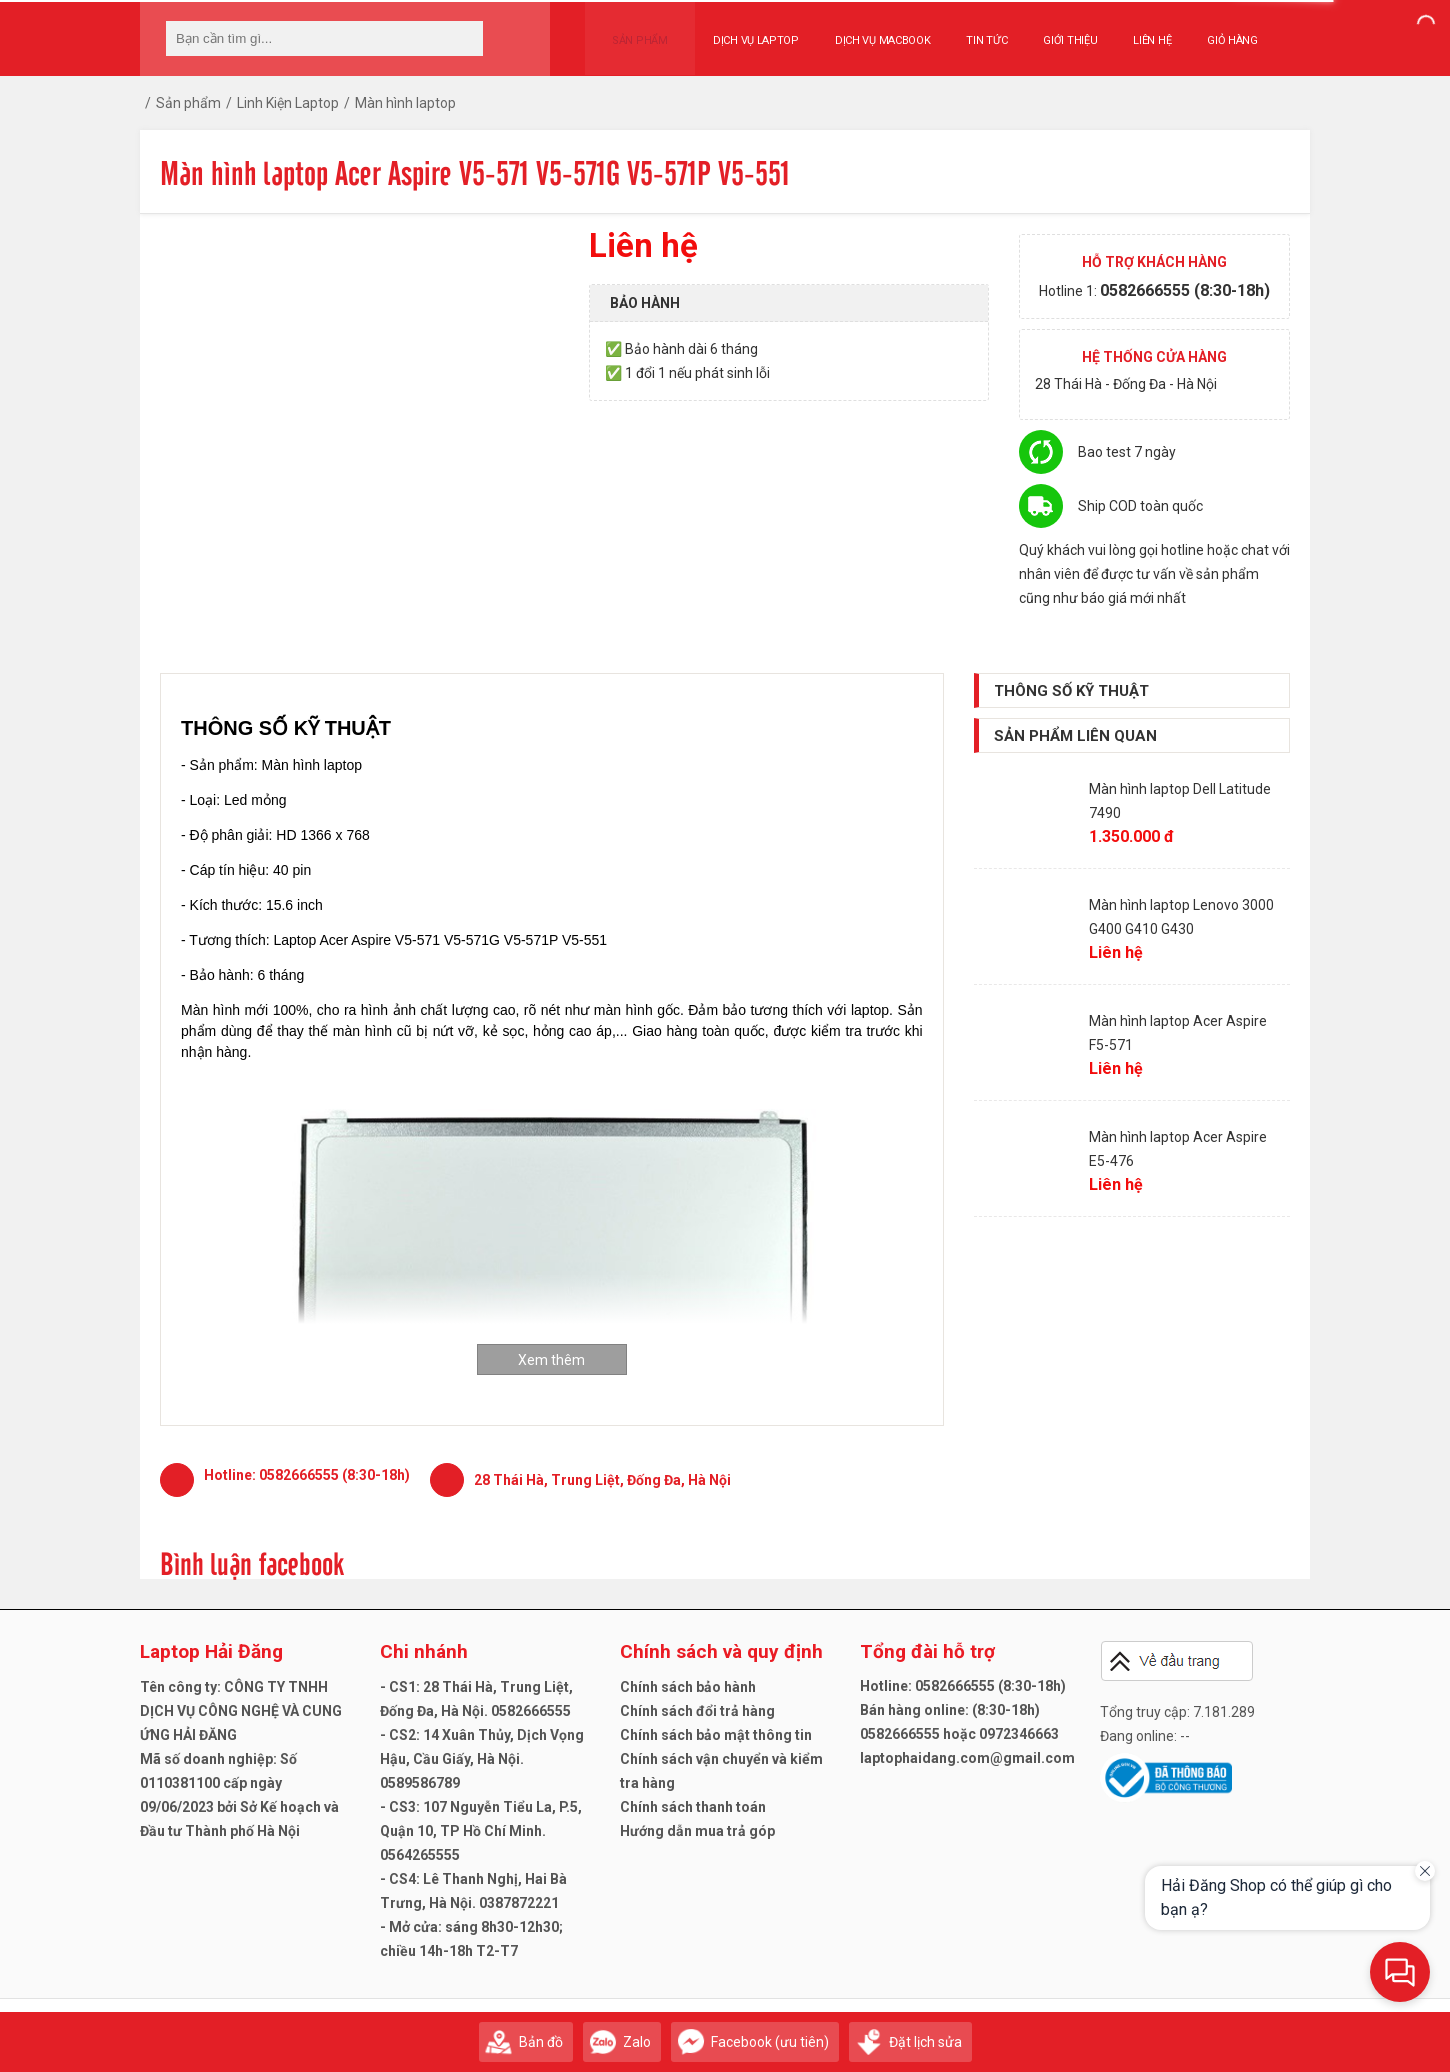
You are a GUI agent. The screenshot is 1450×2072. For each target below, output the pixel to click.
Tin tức (968, 31)
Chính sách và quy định (721, 1651)
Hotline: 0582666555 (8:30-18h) (963, 1686)
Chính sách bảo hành (688, 1687)
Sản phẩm (631, 31)
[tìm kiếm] (462, 38)
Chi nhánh (424, 1651)
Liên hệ (1133, 31)
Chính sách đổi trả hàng (697, 1711)
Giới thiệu (1051, 31)
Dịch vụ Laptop (737, 31)
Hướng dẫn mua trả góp (697, 1831)
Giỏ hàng (1213, 31)
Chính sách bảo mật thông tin (716, 1735)
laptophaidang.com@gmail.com (967, 1758)
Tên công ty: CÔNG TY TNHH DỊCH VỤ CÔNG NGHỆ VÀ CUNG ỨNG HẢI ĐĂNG (241, 1711)
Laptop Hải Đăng (211, 1651)
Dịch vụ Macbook (864, 31)
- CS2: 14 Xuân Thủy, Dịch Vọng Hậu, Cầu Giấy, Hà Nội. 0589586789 (482, 1759)
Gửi (1290, 2032)
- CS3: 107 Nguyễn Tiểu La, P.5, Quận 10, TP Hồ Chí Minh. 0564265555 (481, 1831)
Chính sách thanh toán (693, 1807)
